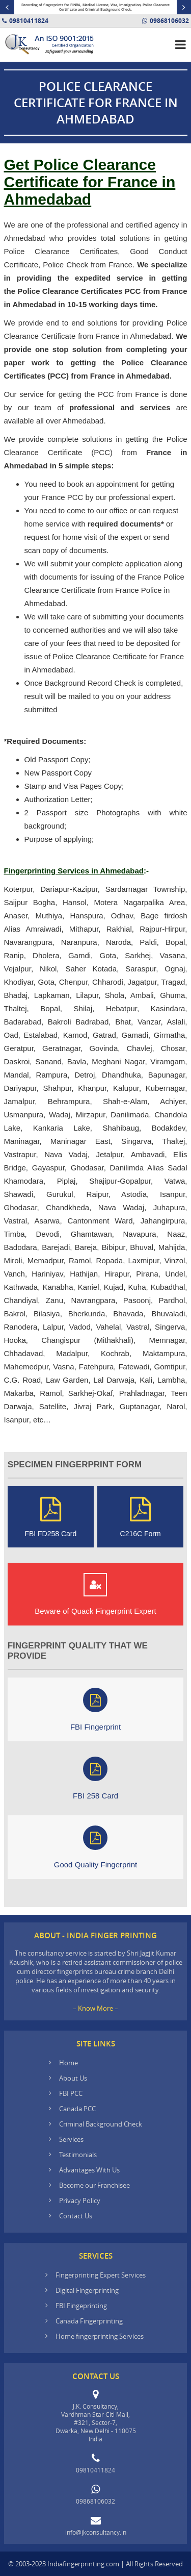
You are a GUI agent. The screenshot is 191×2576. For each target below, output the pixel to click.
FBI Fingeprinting (81, 2305)
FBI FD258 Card (50, 1517)
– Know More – (95, 2008)
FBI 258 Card (95, 1778)
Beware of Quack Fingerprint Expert (95, 1594)
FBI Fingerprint (95, 1709)
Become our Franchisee (95, 2185)
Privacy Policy (79, 2200)
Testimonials (78, 2154)
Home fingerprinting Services (100, 2336)
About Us (73, 2078)
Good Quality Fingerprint (95, 1847)
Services (71, 2139)
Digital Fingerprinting (87, 2290)
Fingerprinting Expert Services (101, 2275)
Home (68, 2062)
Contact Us (75, 2215)
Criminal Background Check (100, 2124)
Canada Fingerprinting (89, 2320)
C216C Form (140, 1517)
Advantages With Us (89, 2169)
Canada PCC (77, 2108)
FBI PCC (71, 2093)
